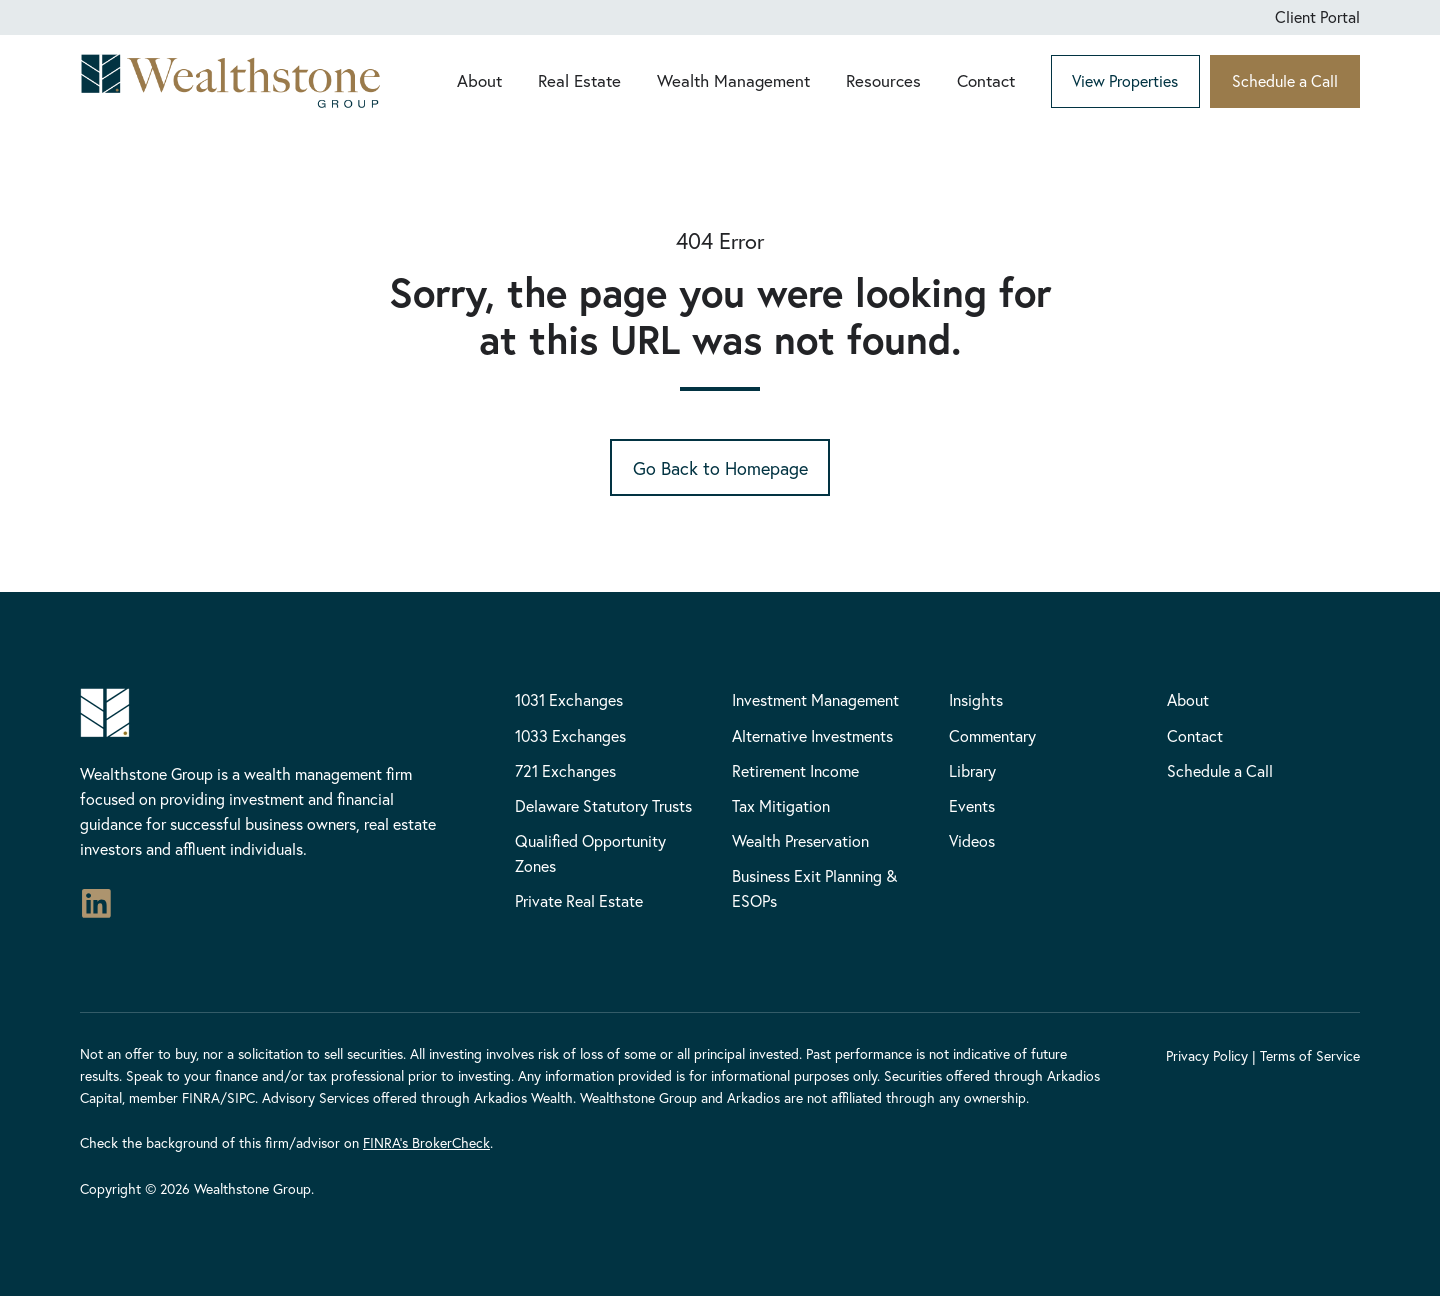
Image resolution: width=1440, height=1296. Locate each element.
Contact (986, 80)
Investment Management (815, 699)
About (479, 80)
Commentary (992, 735)
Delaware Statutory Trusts (603, 805)
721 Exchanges (565, 770)
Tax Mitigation (781, 805)
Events (972, 805)
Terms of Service (1310, 1055)
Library (972, 770)
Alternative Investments (812, 735)
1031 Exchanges (569, 699)
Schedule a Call (1285, 80)
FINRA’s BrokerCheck (426, 1142)
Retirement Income (795, 770)
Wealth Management (733, 80)
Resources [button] (883, 80)
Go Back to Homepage (720, 468)
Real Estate (579, 80)
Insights (976, 699)
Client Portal (1317, 16)
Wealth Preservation (800, 840)
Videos (972, 840)
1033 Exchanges (570, 735)
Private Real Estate (579, 900)
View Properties (1125, 80)
